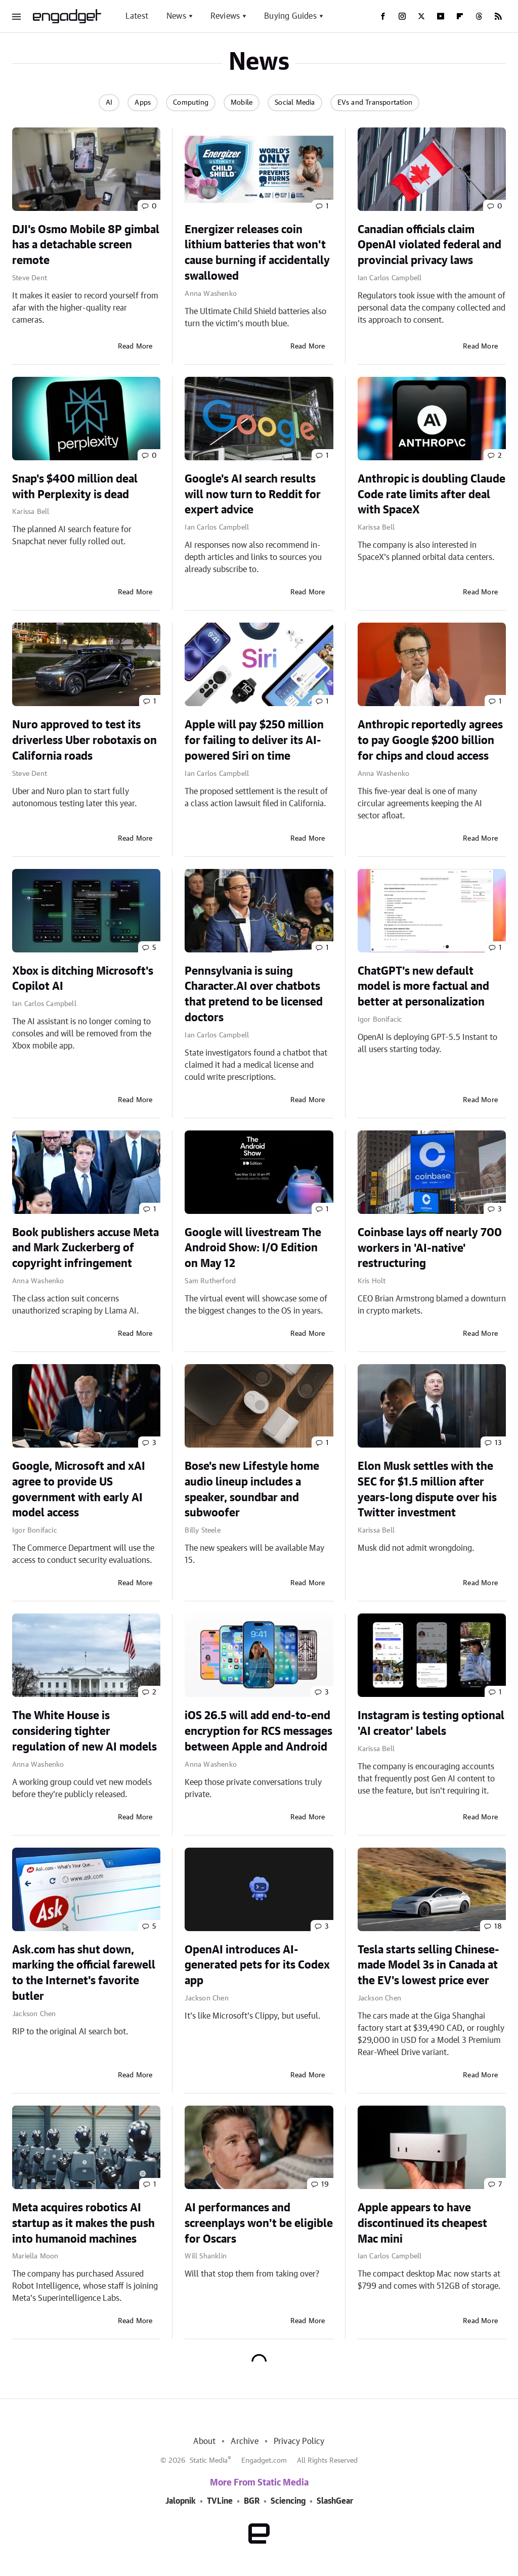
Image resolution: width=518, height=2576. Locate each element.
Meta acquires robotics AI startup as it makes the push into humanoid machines (83, 2223)
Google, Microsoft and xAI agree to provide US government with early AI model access (78, 1489)
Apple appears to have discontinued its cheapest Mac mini (422, 2223)
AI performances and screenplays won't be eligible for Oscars (259, 2223)
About (204, 2441)
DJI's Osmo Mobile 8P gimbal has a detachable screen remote (85, 245)
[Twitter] (421, 16)
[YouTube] (440, 16)
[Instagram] (402, 16)
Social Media (295, 102)
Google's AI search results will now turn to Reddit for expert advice (253, 494)
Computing (190, 102)
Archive (244, 2441)
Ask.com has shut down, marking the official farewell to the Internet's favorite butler (83, 1973)
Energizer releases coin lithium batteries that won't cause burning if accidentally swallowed (257, 253)
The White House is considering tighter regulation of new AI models (84, 1731)
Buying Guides (290, 16)
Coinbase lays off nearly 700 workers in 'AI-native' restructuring (430, 1248)
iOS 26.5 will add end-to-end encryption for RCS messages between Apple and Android (258, 1731)
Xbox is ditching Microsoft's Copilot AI (82, 979)
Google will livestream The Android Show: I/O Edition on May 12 (253, 1248)
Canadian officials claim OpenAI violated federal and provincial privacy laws (429, 245)
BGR (252, 2501)
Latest (136, 16)
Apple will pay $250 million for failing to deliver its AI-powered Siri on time (254, 740)
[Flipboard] (459, 16)
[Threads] (479, 16)
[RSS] (498, 16)
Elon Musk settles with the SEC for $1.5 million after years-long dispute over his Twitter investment (427, 1489)
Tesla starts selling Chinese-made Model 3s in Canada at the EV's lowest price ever (428, 1965)
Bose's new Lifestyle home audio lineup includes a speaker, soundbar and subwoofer (252, 1489)
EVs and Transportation (374, 102)
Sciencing (288, 2501)
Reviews (225, 16)
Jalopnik (180, 2501)
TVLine (220, 2501)
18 (498, 1926)
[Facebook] (383, 16)
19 (325, 2184)
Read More (135, 346)
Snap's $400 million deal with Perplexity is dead (75, 486)
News (176, 16)
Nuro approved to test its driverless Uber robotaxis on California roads (84, 740)
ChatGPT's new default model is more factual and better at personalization (423, 987)
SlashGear (335, 2501)
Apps (143, 102)
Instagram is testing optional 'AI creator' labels (431, 1723)
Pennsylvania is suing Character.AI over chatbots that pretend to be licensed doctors (254, 994)
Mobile (241, 102)
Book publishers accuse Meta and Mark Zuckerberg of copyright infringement (85, 1248)
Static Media (209, 2460)
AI (109, 102)
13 (498, 1443)
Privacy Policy (299, 2441)
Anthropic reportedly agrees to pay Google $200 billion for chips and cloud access (430, 740)
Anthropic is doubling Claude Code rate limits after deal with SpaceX (431, 494)
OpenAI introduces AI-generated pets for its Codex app (257, 1965)
